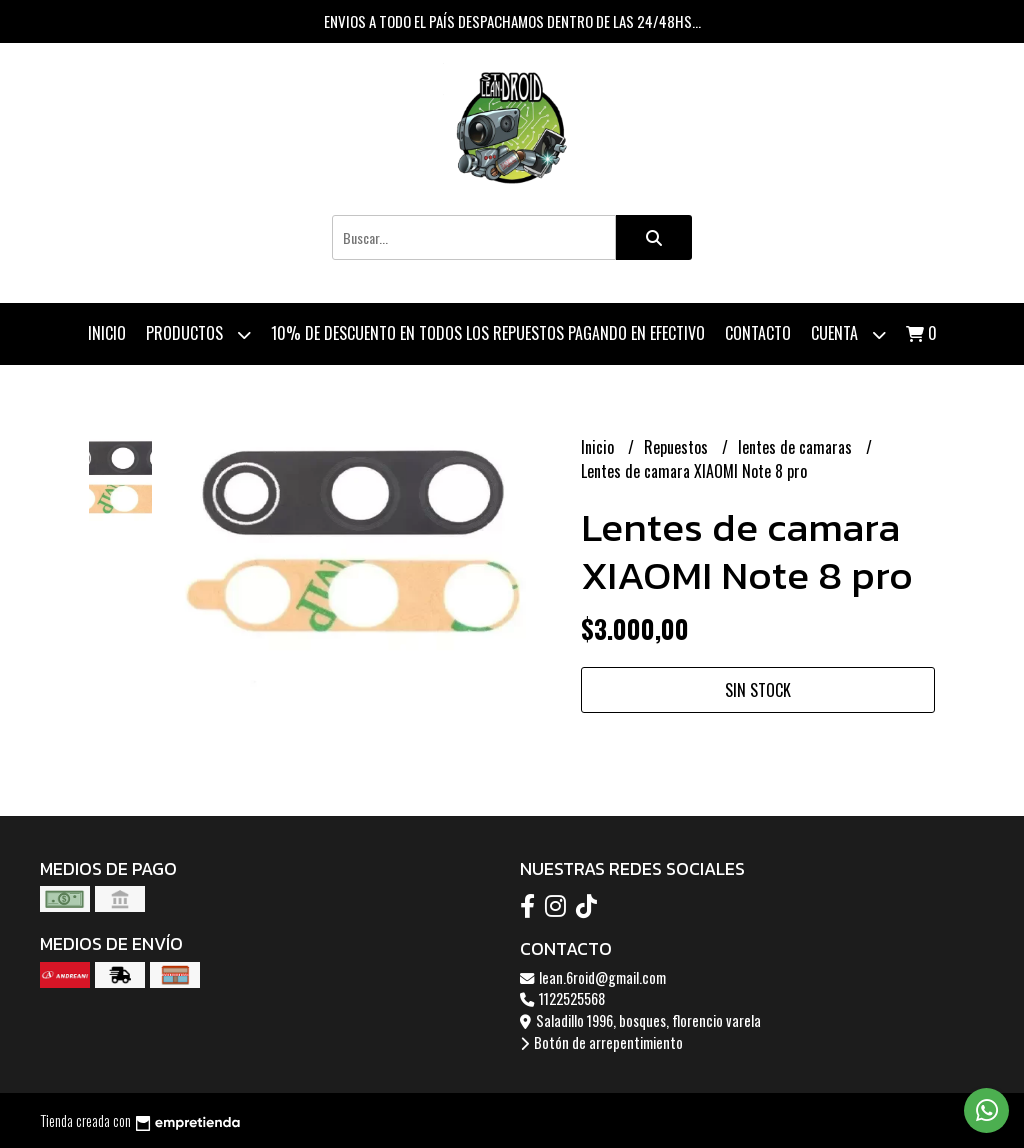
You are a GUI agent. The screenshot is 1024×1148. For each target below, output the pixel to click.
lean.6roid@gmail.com (593, 977)
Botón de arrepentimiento (601, 1042)
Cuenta (848, 334)
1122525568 (562, 998)
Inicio (107, 333)
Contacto (758, 333)
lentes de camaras (797, 447)
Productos (198, 334)
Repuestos (678, 447)
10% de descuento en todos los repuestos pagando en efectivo (488, 333)
